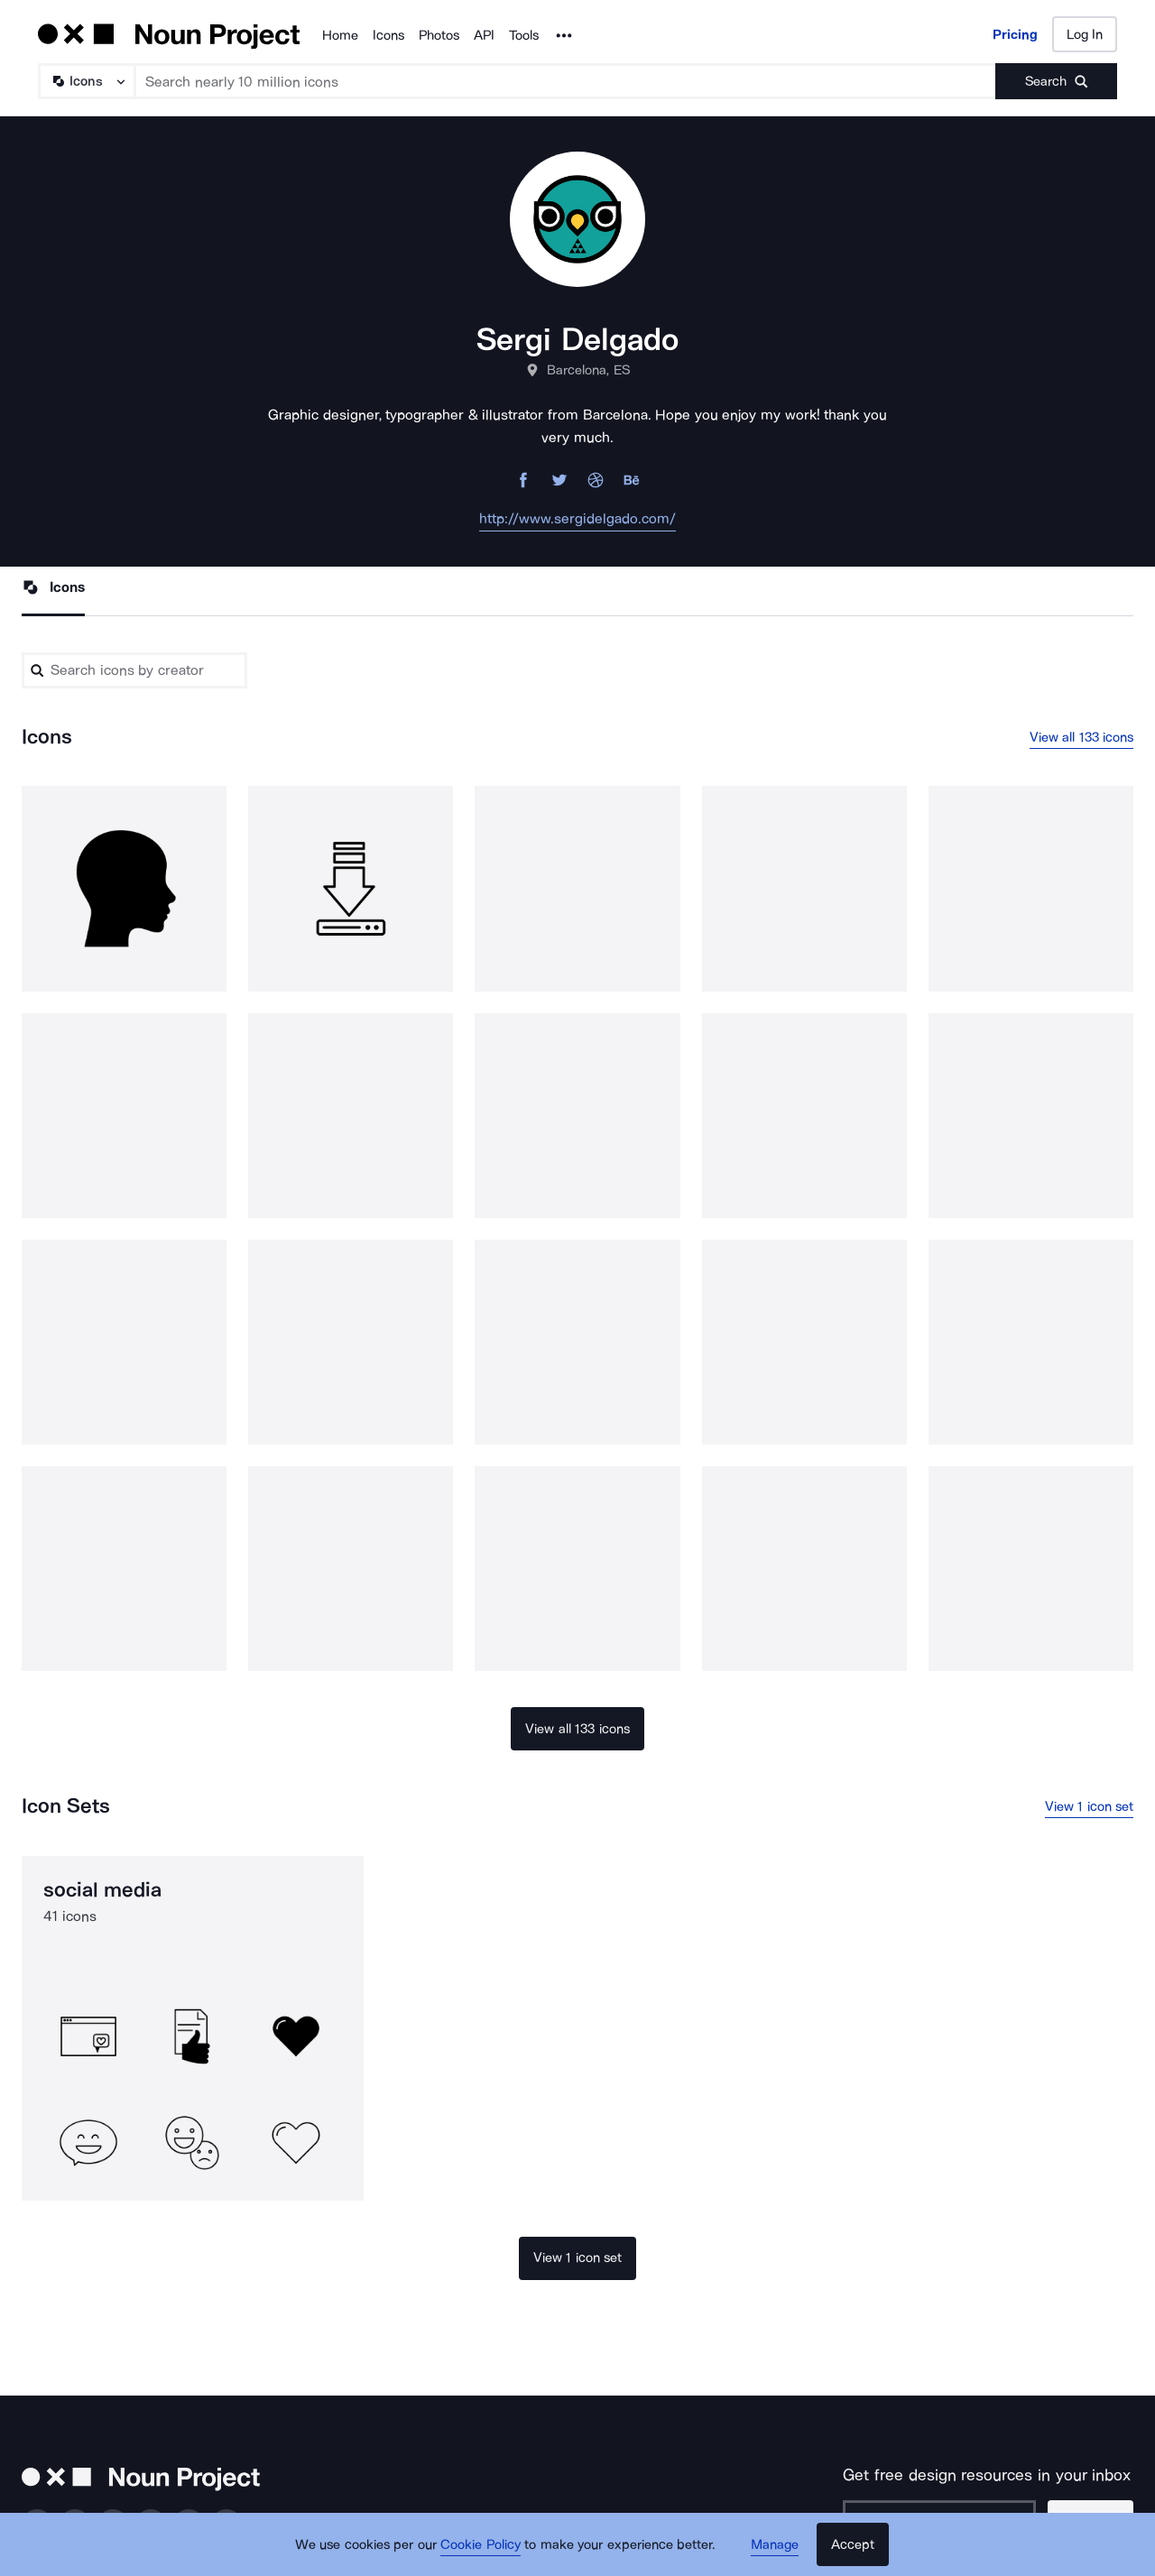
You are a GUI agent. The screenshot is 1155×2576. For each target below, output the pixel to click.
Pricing (1015, 34)
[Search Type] (86, 81)
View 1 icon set (1089, 1806)
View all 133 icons (1082, 737)
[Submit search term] (1056, 81)
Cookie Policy (480, 2544)
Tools (524, 35)
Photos (439, 35)
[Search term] (565, 81)
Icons (388, 35)
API (484, 35)
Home (340, 35)
